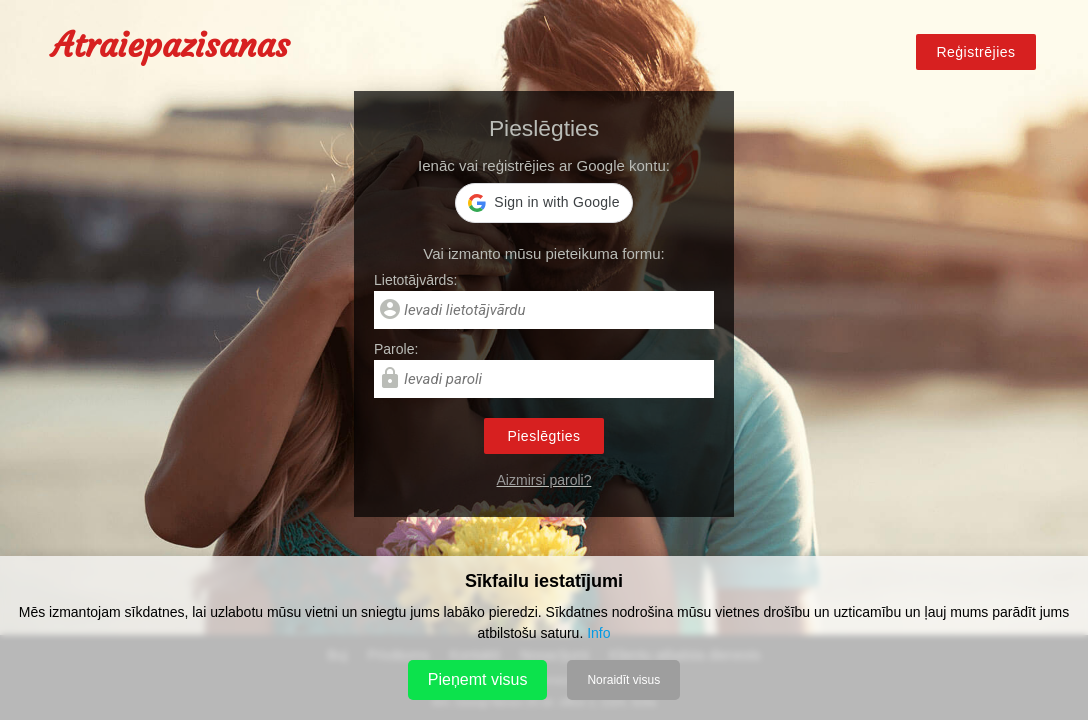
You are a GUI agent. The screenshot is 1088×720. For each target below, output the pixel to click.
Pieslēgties (543, 436)
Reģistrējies (975, 52)
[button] (543, 203)
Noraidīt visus (623, 680)
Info (598, 633)
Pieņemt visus (478, 679)
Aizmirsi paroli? (544, 480)
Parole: (396, 349)
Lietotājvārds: (415, 280)
